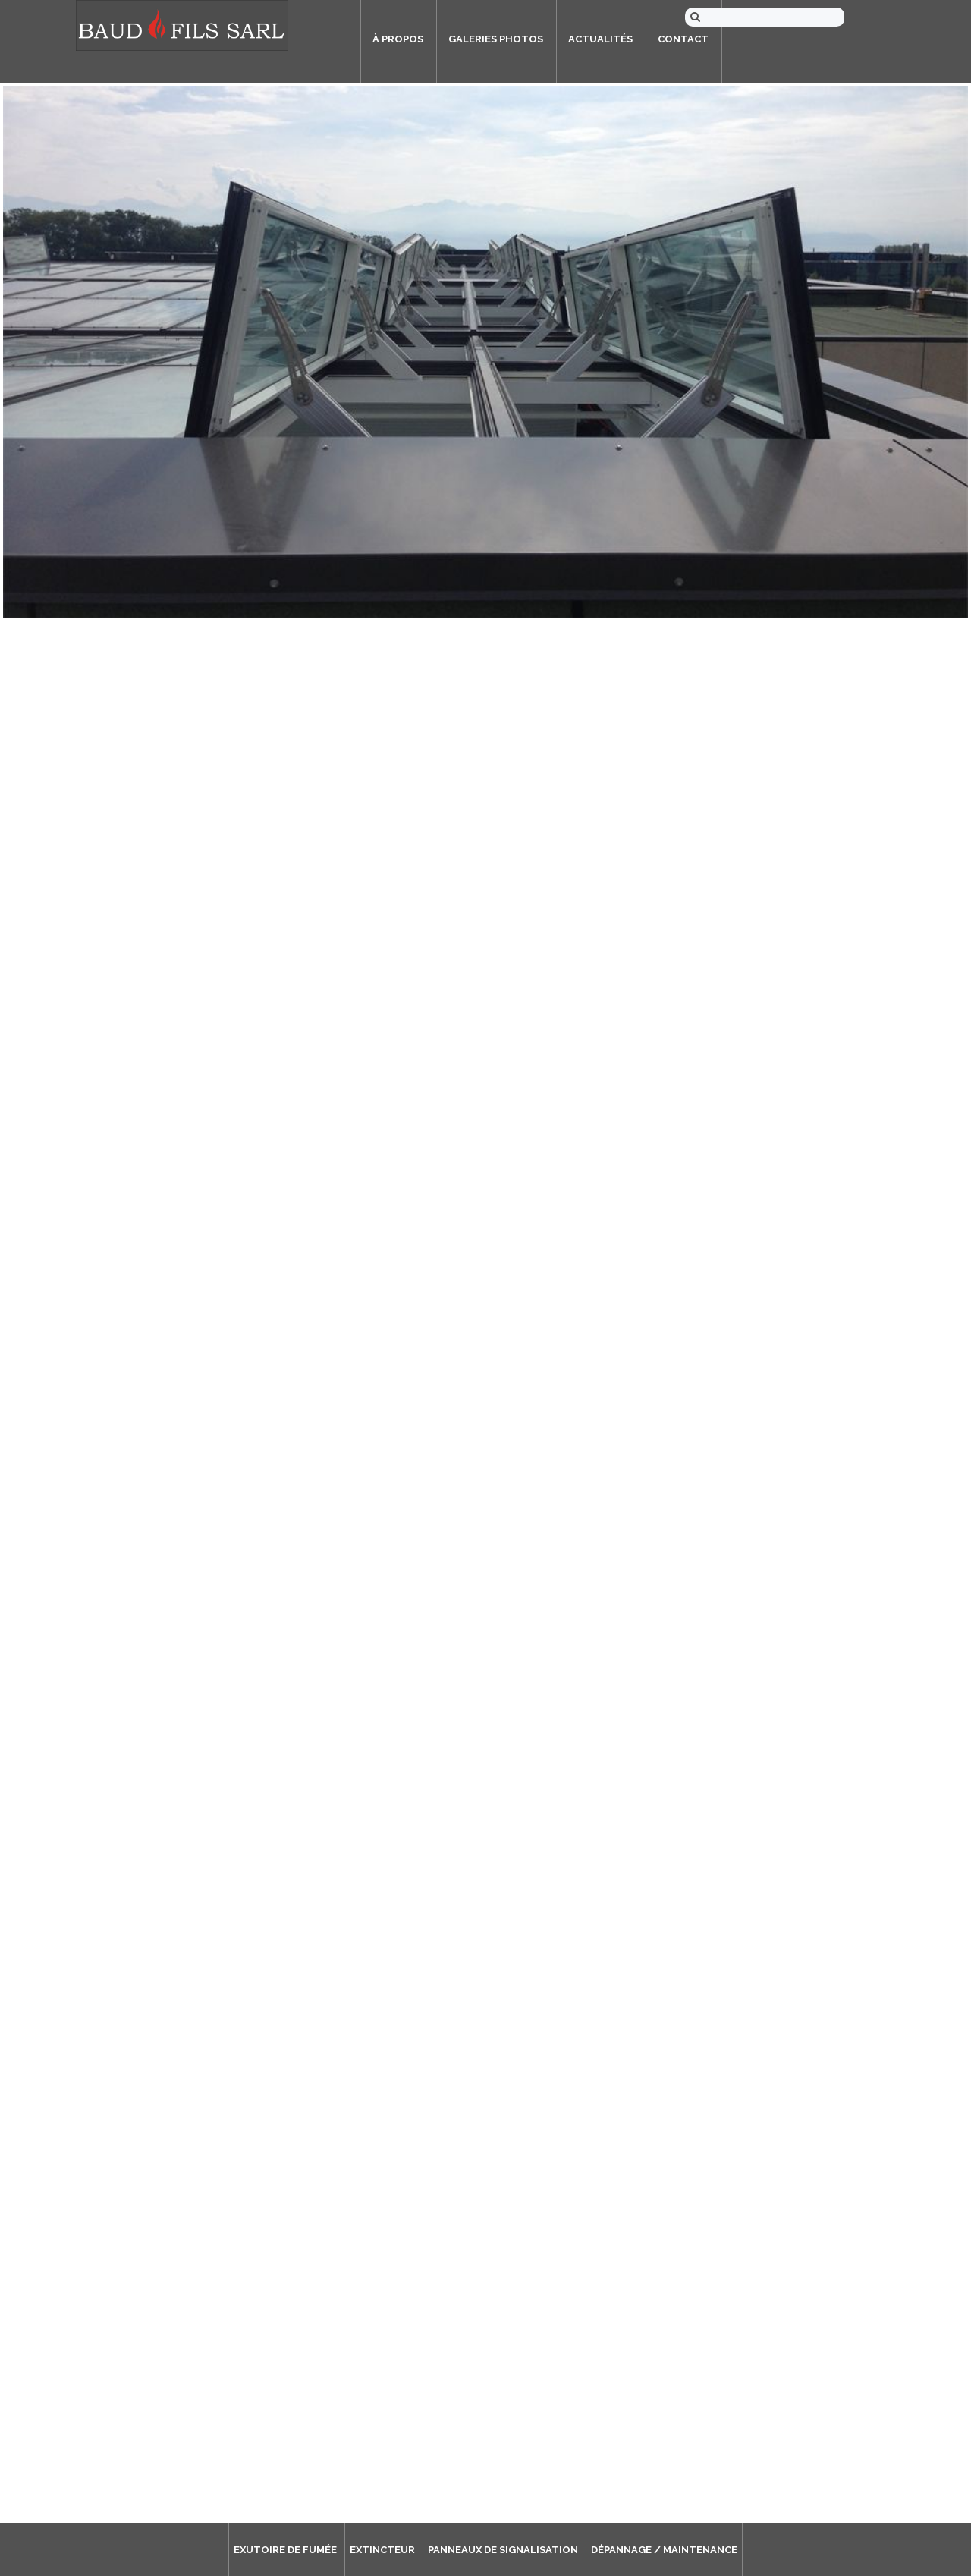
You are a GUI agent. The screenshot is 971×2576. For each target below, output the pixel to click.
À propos (397, 39)
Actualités (600, 39)
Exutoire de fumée (285, 2550)
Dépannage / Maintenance (664, 2550)
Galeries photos (495, 39)
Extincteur (382, 2550)
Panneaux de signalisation (503, 2550)
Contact (683, 39)
